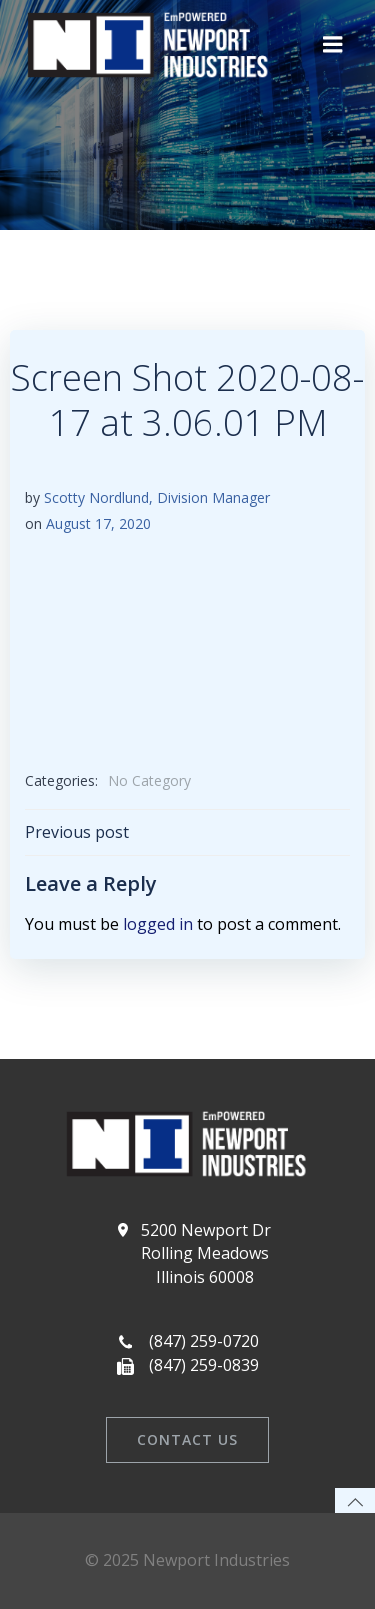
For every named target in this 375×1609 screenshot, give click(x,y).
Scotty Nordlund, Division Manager (157, 497)
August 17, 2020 (98, 523)
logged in (158, 924)
